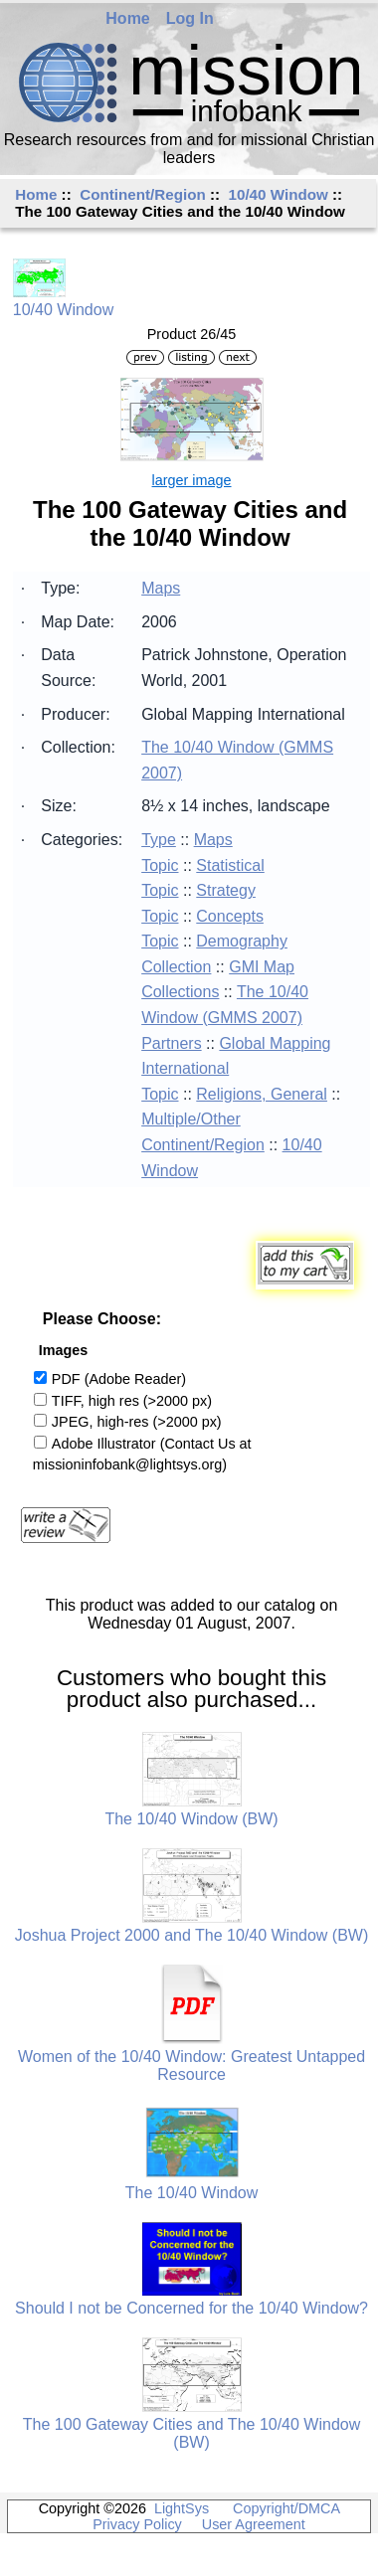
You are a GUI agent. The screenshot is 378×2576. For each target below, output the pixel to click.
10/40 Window (278, 194)
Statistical (230, 865)
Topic (159, 865)
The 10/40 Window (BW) (191, 1818)
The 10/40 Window (191, 2192)
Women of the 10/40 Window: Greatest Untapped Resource (191, 2065)
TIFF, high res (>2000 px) (132, 1401)
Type (158, 839)
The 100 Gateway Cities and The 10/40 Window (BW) (191, 2433)
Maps (160, 588)
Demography (241, 941)
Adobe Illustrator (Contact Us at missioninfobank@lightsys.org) (142, 1454)
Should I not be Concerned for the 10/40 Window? (191, 2308)
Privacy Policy (137, 2524)
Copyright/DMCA (286, 2508)
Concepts (230, 916)
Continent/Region (143, 194)
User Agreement (253, 2524)
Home (127, 18)
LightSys (181, 2508)
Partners (171, 1043)
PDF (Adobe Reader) (119, 1379)
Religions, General (261, 1094)
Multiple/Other (191, 1119)
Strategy (226, 890)
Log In (189, 18)
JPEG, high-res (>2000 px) (137, 1422)
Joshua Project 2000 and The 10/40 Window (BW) (191, 1935)
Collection (176, 966)
